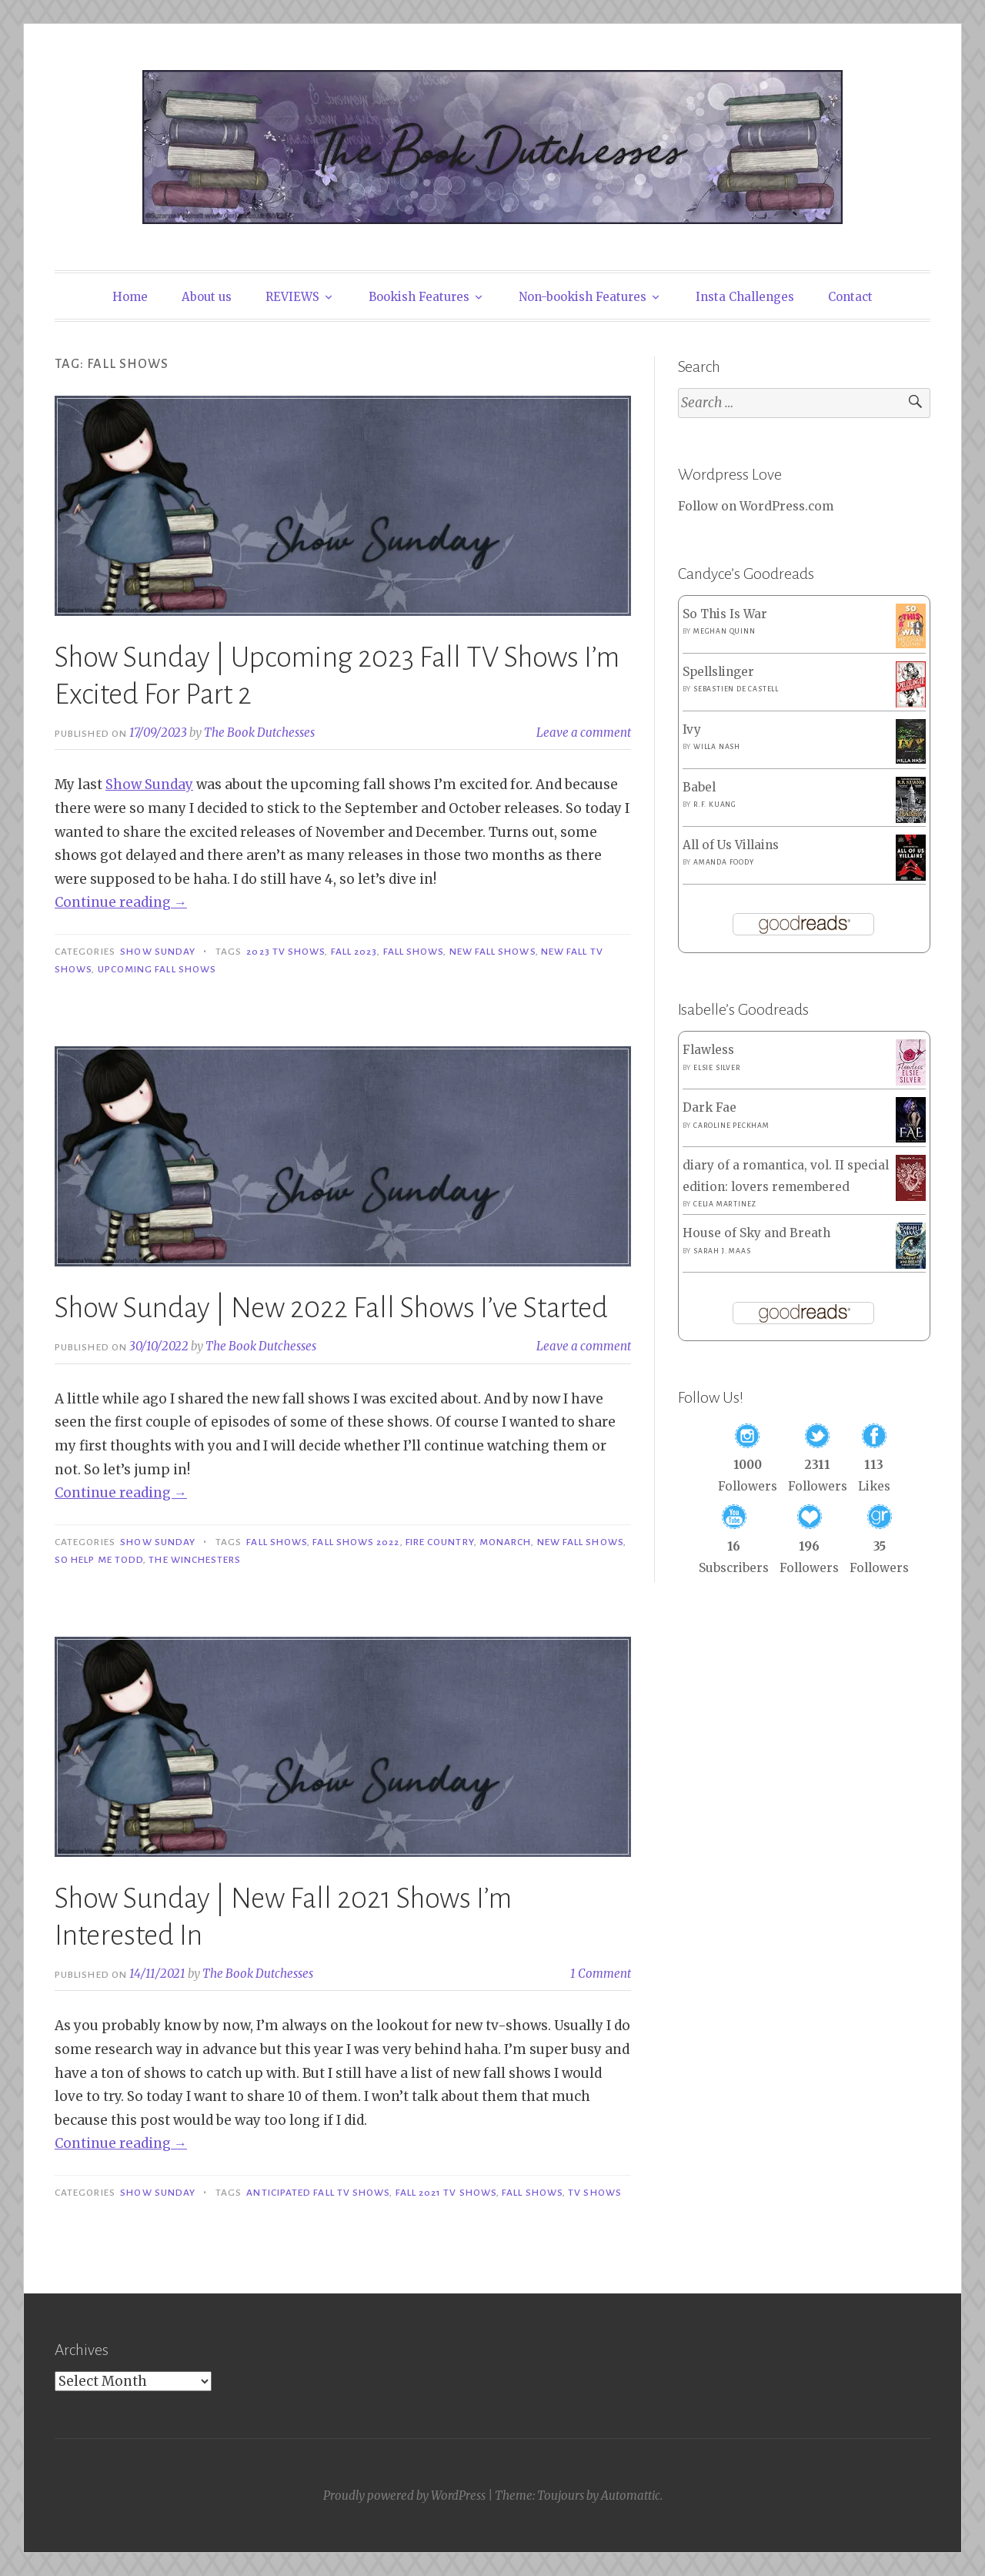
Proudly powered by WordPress (404, 2495)
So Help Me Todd (99, 1559)
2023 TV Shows (285, 951)
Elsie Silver (717, 1068)
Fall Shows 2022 (355, 1542)
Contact (850, 296)
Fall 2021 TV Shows (446, 2192)
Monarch (505, 1542)
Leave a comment (583, 732)
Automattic (630, 2495)
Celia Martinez (724, 1204)
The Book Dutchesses (259, 732)
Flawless (708, 1049)
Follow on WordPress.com (755, 506)
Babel (699, 787)
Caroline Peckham (731, 1125)
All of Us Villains (731, 845)
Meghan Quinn (724, 631)
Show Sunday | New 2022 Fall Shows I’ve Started (331, 1308)
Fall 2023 (354, 951)
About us (207, 296)
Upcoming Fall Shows (157, 969)
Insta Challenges (745, 296)
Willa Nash (716, 747)
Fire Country (440, 1542)
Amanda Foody (723, 862)
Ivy (692, 729)
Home (130, 296)
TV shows (595, 2192)
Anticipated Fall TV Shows (317, 2192)
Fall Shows (413, 951)
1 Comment (600, 1973)
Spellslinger (718, 671)
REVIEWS (292, 296)
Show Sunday (149, 784)
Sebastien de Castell (736, 689)
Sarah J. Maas (721, 1251)
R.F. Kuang (714, 804)
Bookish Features (419, 296)
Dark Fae (709, 1107)
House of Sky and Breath (756, 1233)
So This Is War (725, 614)
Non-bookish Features (582, 296)
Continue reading (121, 902)
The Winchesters (195, 1559)
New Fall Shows (492, 951)
